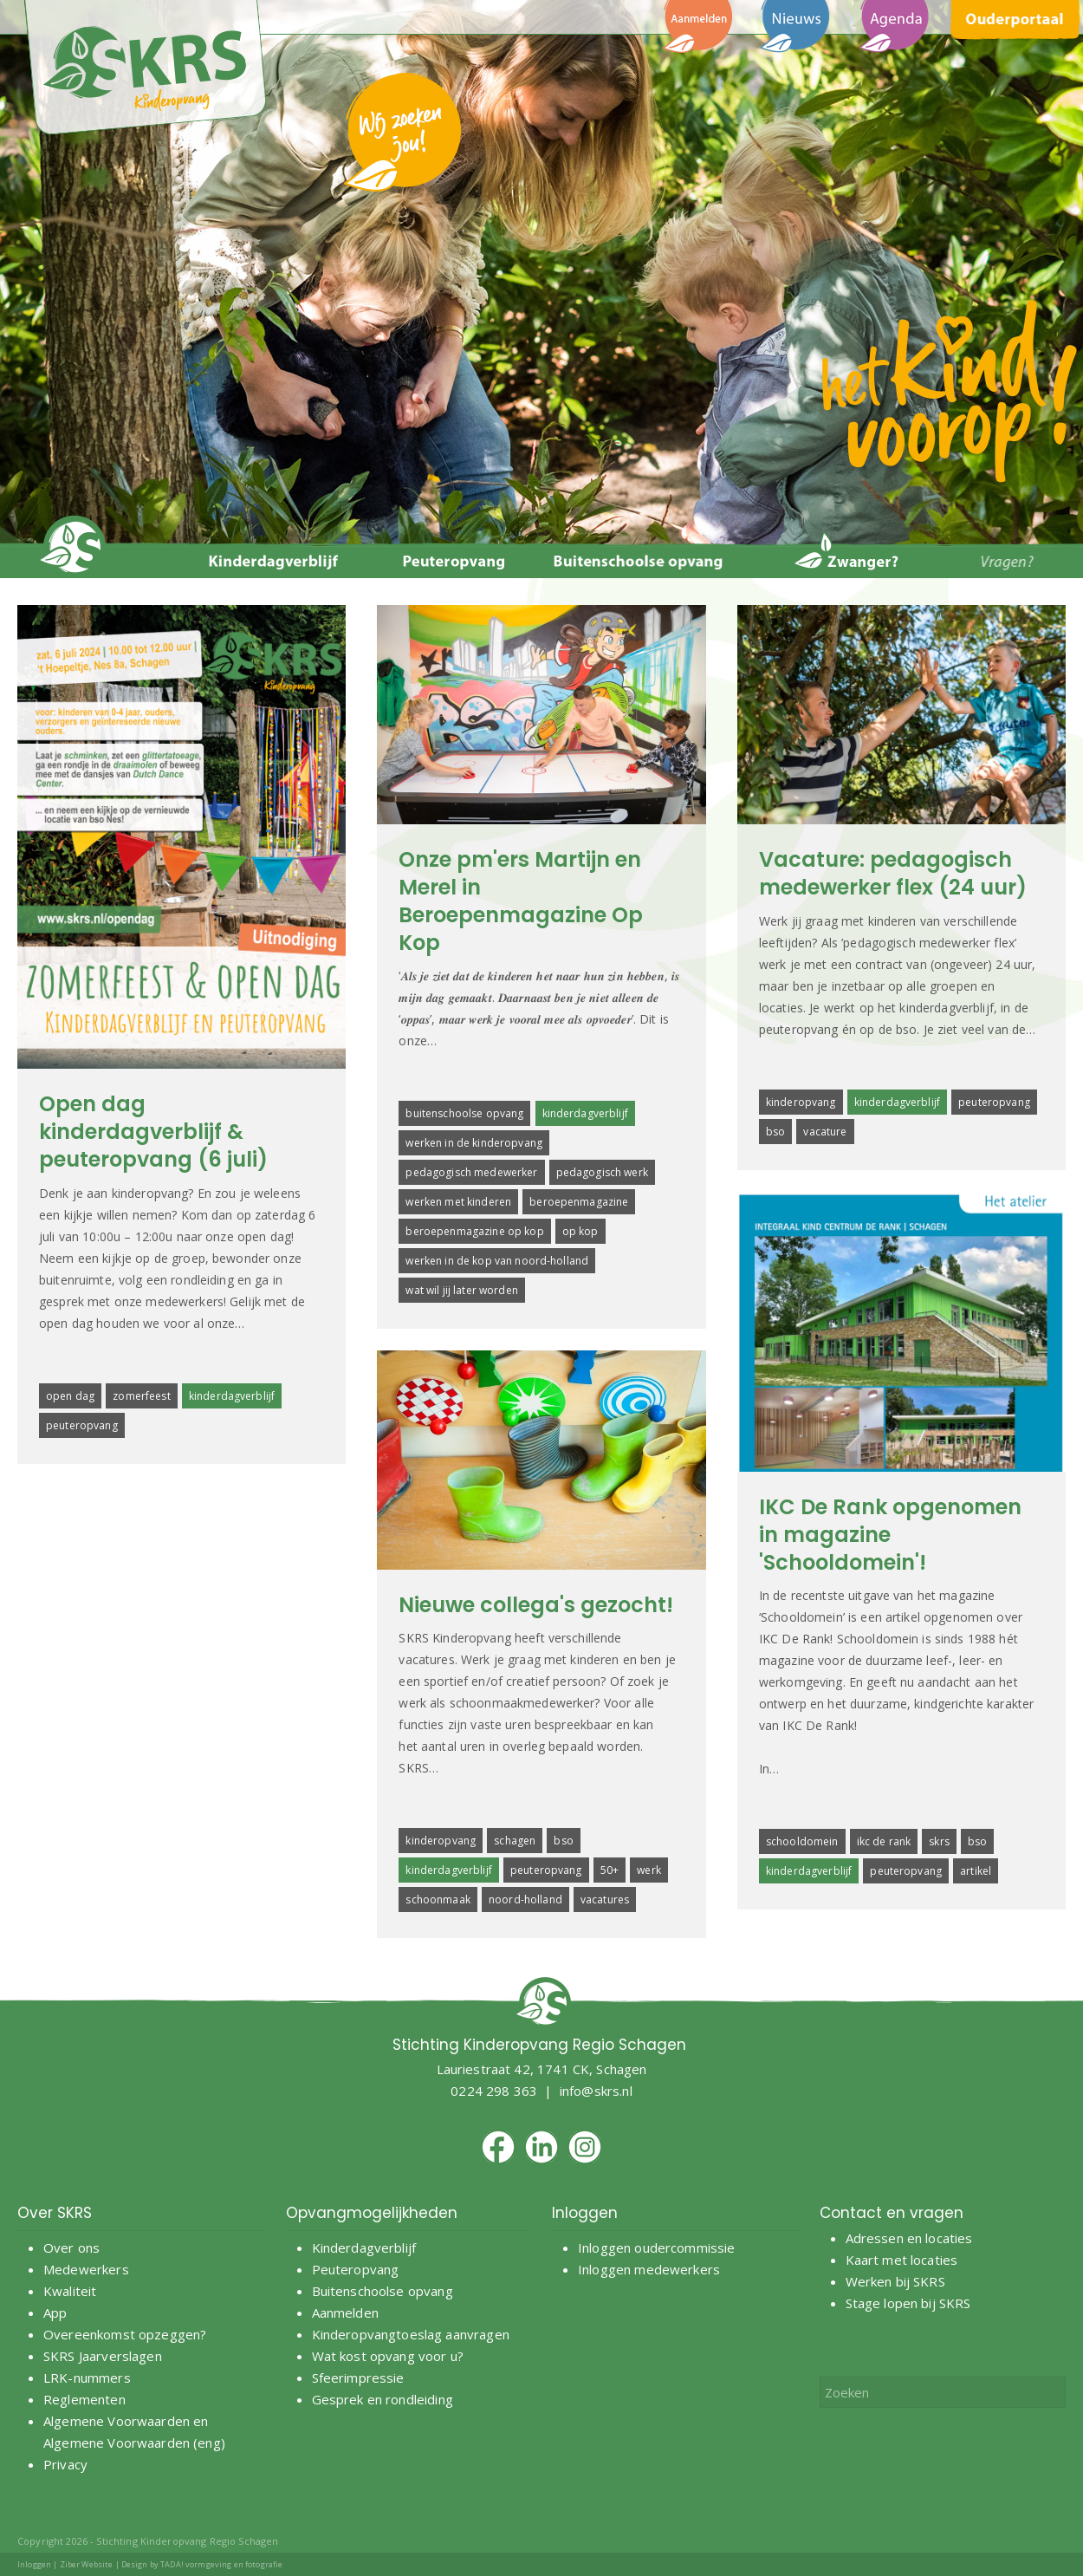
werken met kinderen (458, 1201)
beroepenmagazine (578, 1201)
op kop (580, 1231)
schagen (514, 1840)
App (55, 2312)
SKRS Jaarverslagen (102, 2356)
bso (775, 1131)
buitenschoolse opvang (464, 1113)
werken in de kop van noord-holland (496, 1260)
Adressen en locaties (909, 2238)
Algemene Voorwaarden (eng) (134, 2442)
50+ (609, 1870)
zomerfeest (141, 1396)
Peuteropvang (355, 2269)
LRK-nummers (87, 2377)
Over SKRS (54, 2212)
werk (649, 1870)
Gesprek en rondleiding (382, 2399)
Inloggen (34, 2564)
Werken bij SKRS (895, 2281)
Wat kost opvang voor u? (388, 2356)
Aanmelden (347, 2312)
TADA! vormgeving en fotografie (221, 2564)
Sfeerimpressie (358, 2377)
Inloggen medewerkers (649, 2269)
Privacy (65, 2464)
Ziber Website (86, 2564)
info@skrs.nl (596, 2090)
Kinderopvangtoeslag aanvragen (410, 2334)
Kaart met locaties (902, 2259)
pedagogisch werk (602, 1172)
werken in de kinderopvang (473, 1142)
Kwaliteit (69, 2291)
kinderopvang (801, 1102)
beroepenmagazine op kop (474, 1231)
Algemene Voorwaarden (116, 2421)
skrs (939, 1841)
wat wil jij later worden (461, 1290)
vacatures (604, 1899)
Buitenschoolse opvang (382, 2291)
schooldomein (802, 1841)
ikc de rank (884, 1841)
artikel (975, 1871)
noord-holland (525, 1899)
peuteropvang (82, 1425)
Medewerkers (86, 2269)
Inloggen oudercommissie (656, 2247)
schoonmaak (437, 1899)
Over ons (71, 2247)
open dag (70, 1396)
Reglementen (84, 2399)
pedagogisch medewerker (471, 1172)
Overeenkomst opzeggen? (124, 2334)
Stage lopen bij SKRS (908, 2303)
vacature (824, 1131)
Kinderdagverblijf (364, 2247)
